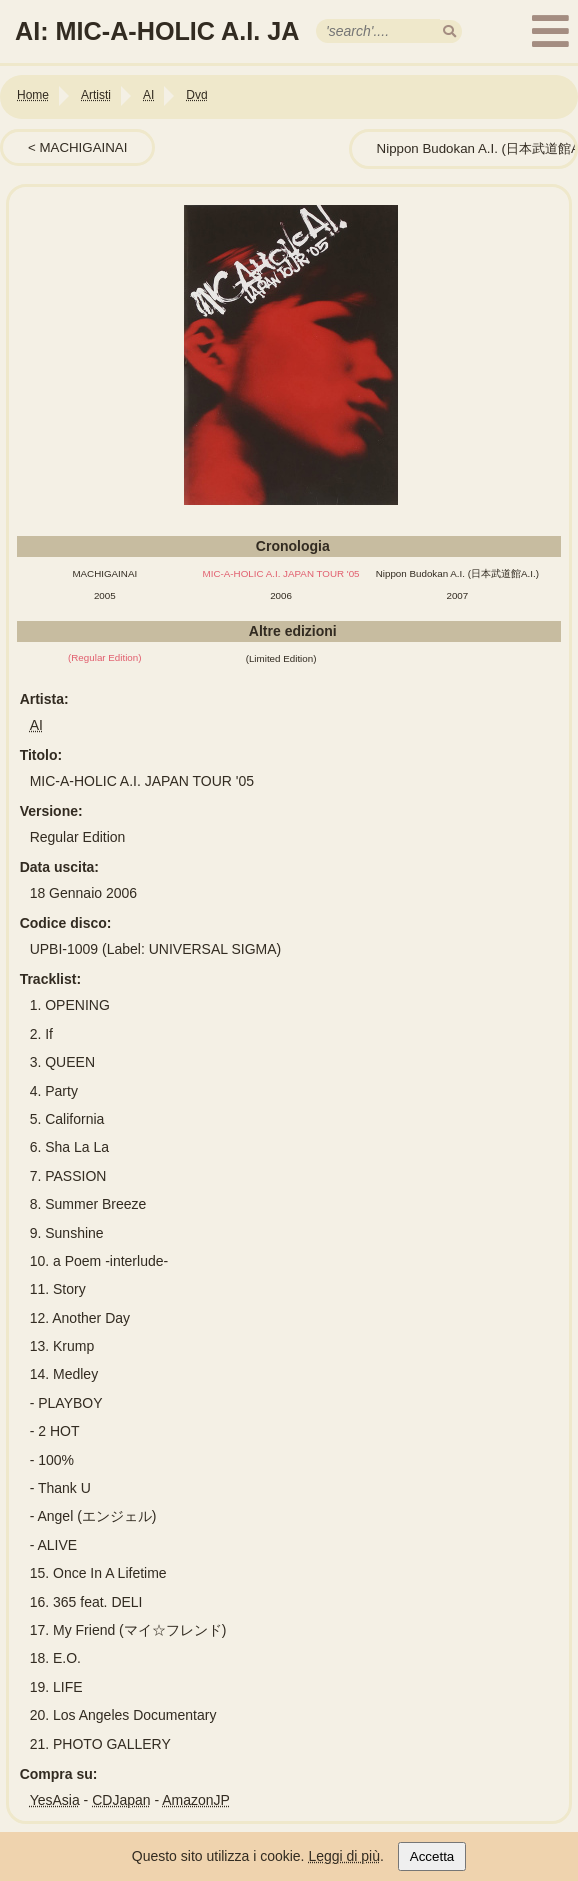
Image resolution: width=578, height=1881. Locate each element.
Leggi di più (344, 1856)
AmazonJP (196, 1800)
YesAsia (55, 1800)
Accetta (432, 1856)
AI (36, 725)
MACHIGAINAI (83, 147)
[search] (449, 31)
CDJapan (121, 1800)
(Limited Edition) (281, 658)
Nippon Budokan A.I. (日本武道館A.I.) (457, 573)
